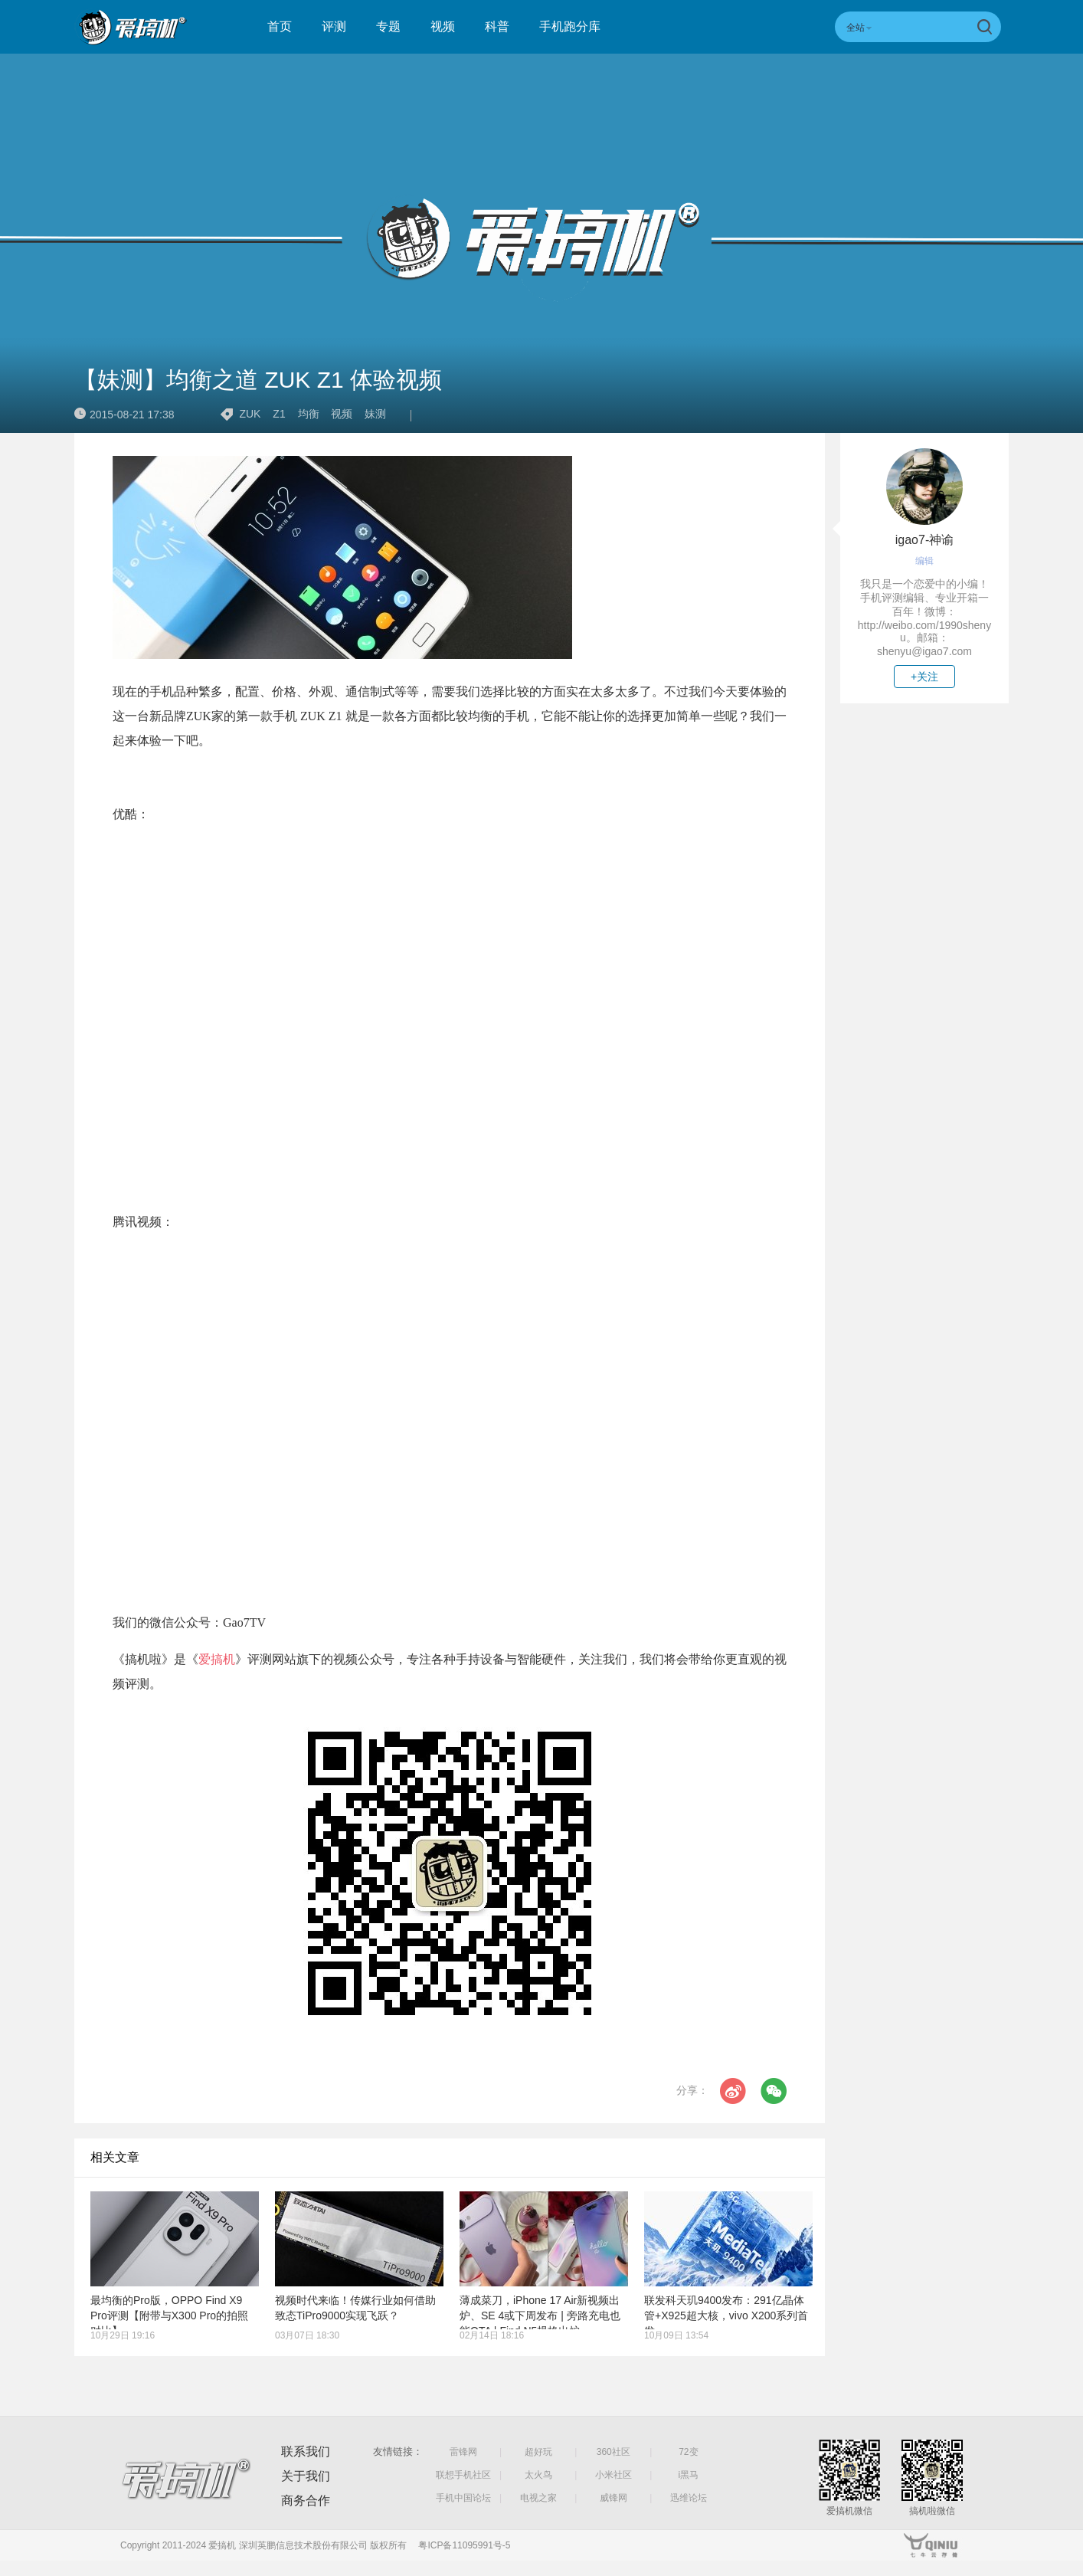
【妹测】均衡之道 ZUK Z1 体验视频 (258, 379)
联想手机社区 (463, 2474)
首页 (279, 26)
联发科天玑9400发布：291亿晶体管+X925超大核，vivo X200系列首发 (726, 2315)
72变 (688, 2452)
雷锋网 (463, 2452)
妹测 (375, 414)
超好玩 (538, 2452)
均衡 (308, 414)
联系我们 (305, 2451)
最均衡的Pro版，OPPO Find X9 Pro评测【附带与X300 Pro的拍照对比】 (169, 2315)
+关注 (924, 676)
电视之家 (538, 2497)
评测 (334, 26)
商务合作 (305, 2500)
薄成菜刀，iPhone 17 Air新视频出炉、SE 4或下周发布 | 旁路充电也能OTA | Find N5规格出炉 (540, 2315)
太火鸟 (538, 2474)
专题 (388, 26)
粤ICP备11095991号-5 (464, 2545)
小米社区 (613, 2474)
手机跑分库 (569, 26)
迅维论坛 (688, 2497)
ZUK (249, 414)
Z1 (279, 414)
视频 (442, 26)
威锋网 (613, 2497)
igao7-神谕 (924, 539)
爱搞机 (216, 1659)
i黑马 (689, 2474)
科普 (497, 26)
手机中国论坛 (463, 2497)
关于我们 (305, 2476)
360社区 (613, 2452)
